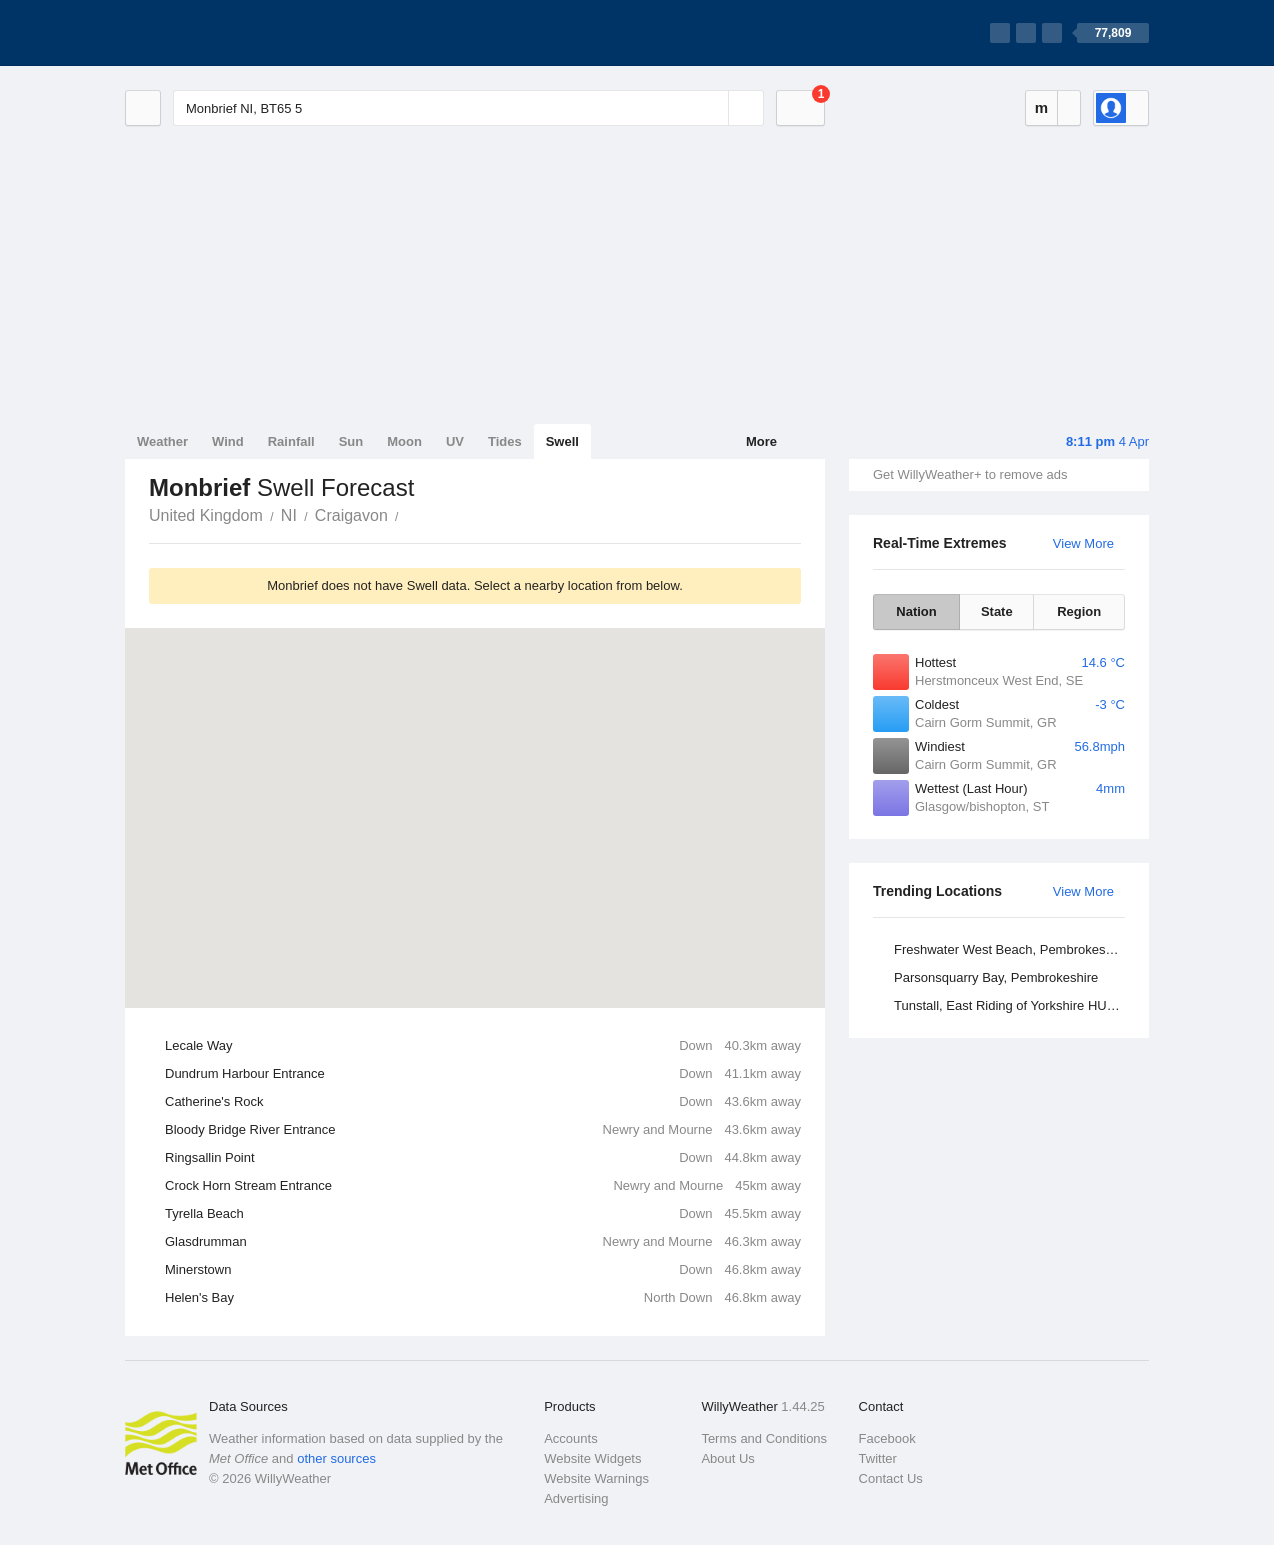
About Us (727, 1458)
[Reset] (711, 108)
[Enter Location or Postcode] (468, 108)
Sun (351, 441)
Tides (505, 441)
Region (1079, 611)
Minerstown (483, 1270)
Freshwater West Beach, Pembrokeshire (1010, 949)
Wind (228, 441)
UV (455, 441)
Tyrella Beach (483, 1214)
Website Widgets (592, 1458)
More (761, 441)
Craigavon (351, 515)
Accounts (570, 1438)
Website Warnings (596, 1478)
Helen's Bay (483, 1298)
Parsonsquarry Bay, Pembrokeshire (996, 977)
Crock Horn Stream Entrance (483, 1186)
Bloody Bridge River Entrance (483, 1130)
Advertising (576, 1498)
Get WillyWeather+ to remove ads (970, 474)
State (997, 611)
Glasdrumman (483, 1242)
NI (289, 515)
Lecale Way (483, 1046)
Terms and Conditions (764, 1438)
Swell (562, 441)
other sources (336, 1458)
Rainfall (291, 441)
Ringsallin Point (483, 1158)
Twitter (878, 1458)
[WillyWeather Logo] (219, 33)
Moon (404, 441)
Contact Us (891, 1478)
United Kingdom (206, 515)
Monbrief (410, 514)
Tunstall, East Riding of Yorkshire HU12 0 (1012, 1005)
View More (1083, 543)
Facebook (887, 1438)
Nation (916, 611)
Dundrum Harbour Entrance (483, 1074)
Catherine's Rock (483, 1102)
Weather (162, 441)
